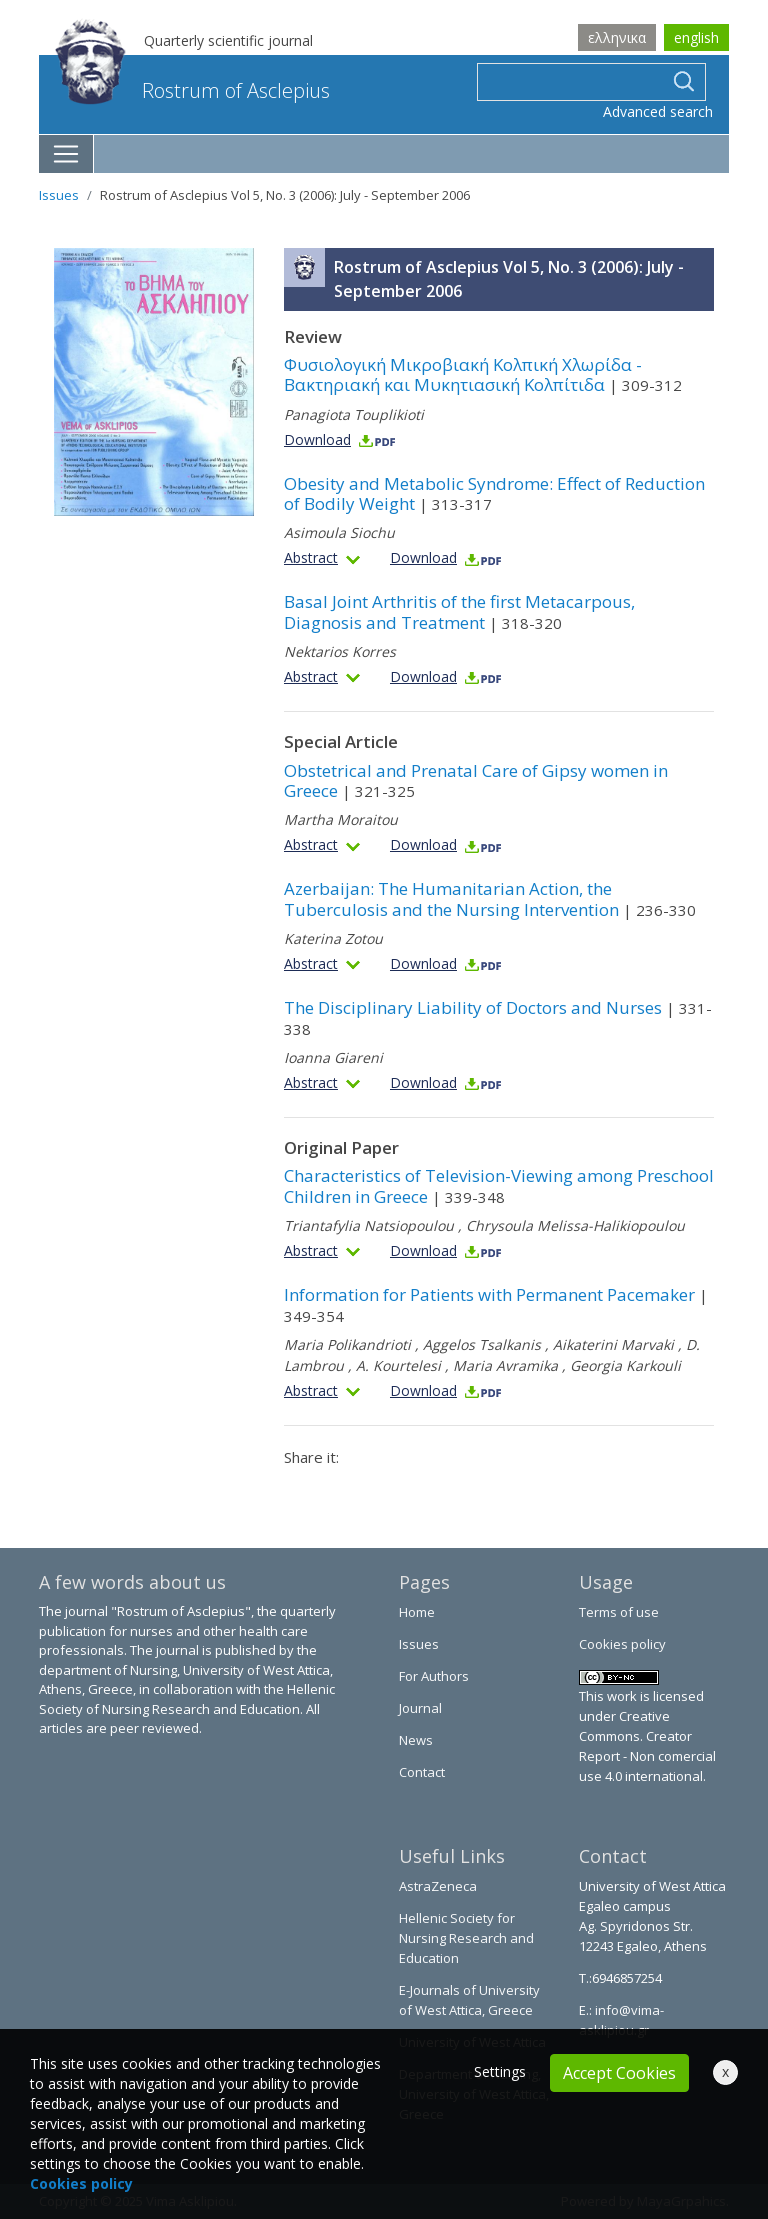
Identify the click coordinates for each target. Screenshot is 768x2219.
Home (417, 1612)
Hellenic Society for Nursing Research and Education (466, 1938)
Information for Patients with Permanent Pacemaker (496, 1304)
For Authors (434, 1676)
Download (340, 439)
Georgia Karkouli (625, 1365)
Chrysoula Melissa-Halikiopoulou (575, 1225)
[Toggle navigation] (66, 154)
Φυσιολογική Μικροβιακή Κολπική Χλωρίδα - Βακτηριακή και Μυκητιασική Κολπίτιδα (483, 374)
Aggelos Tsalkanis (482, 1344)
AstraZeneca (438, 1886)
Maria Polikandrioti (347, 1344)
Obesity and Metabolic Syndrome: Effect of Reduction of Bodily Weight (494, 493)
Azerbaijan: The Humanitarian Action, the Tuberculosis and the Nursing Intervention (490, 898)
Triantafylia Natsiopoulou (369, 1225)
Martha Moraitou (341, 819)
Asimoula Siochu (339, 532)
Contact (422, 1772)
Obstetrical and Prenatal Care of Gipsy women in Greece (476, 780)
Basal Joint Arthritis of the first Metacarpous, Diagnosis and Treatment (459, 611)
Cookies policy (622, 1644)
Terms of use (619, 1612)
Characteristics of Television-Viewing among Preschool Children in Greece (499, 1185)
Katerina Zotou (333, 938)
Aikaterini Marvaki (613, 1344)
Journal (420, 1708)
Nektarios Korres (340, 651)
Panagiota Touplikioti (354, 414)
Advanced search (658, 111)
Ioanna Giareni (333, 1057)
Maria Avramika (505, 1365)
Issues (59, 195)
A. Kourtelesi (398, 1365)
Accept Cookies (619, 2073)
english (696, 37)
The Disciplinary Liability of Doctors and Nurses (498, 1017)
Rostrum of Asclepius (192, 90)
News (416, 1740)
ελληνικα (617, 37)
